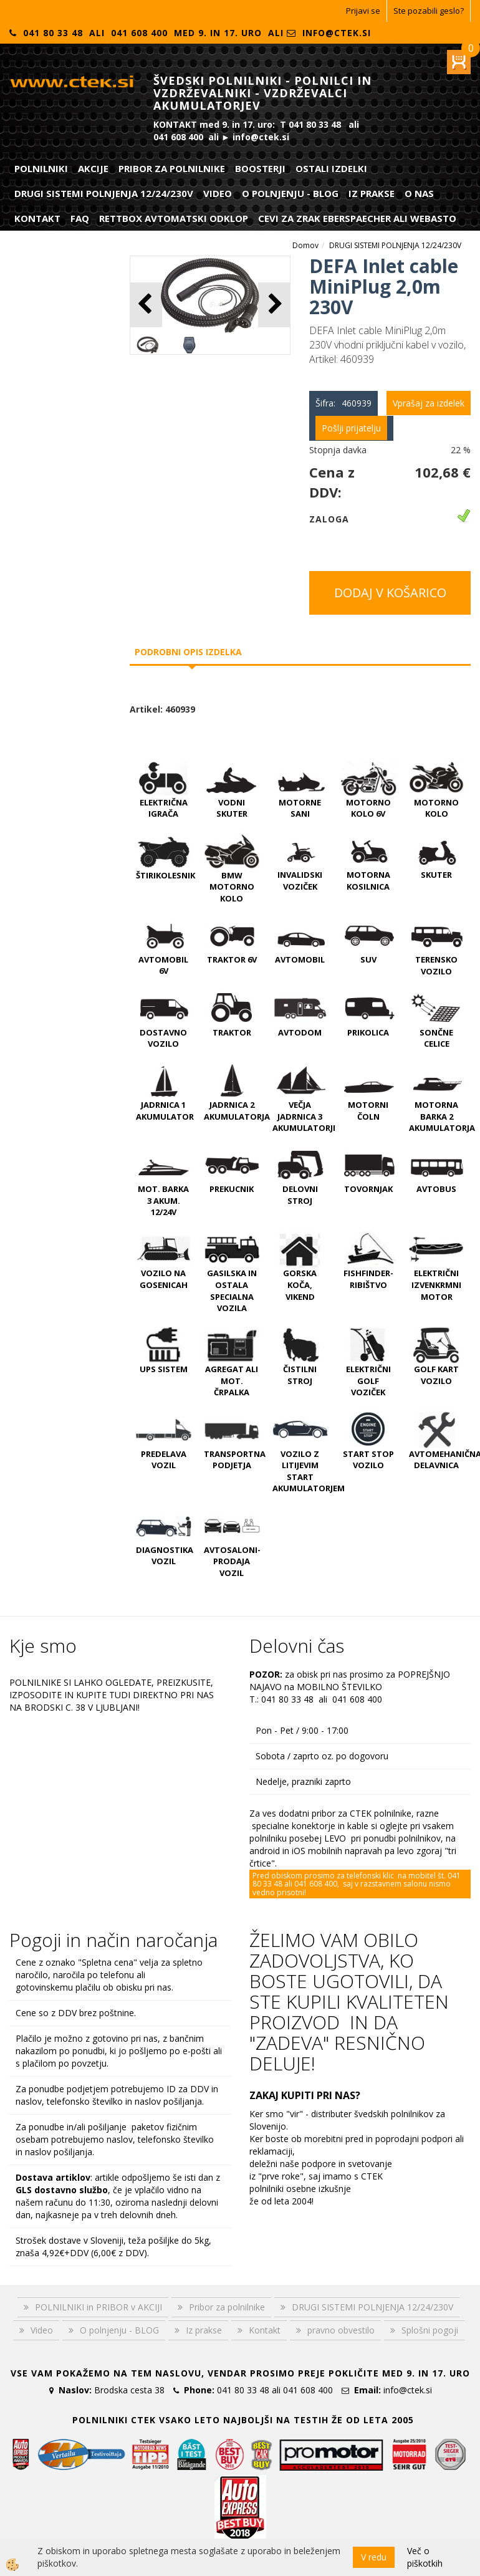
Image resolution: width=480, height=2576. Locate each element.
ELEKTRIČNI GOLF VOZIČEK (368, 1380)
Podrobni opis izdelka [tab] (188, 652)
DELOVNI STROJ (300, 1194)
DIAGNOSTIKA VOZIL (164, 1555)
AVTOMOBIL (300, 959)
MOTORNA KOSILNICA (368, 880)
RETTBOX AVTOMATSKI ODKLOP (173, 218)
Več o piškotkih (425, 2557)
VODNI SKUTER (231, 808)
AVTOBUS (436, 1188)
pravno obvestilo (341, 2330)
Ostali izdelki (331, 168)
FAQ (79, 218)
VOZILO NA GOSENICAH (164, 1278)
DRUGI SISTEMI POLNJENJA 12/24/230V (103, 193)
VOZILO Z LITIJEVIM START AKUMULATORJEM (308, 1471)
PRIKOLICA (368, 1032)
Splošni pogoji (429, 2330)
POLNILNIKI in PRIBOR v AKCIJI (98, 2307)
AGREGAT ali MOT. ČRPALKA (231, 1380)
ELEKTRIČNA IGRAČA (164, 808)
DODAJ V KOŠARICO (390, 592)
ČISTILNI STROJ (300, 1375)
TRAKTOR (232, 1032)
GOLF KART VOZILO (436, 1375)
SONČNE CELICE (436, 1038)
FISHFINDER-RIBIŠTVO (368, 1278)
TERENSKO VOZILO (436, 965)
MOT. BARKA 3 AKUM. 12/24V (163, 1200)
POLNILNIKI (41, 168)
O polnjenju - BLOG (290, 193)
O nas (419, 193)
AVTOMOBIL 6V (163, 965)
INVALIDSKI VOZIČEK (299, 880)
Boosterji (260, 168)
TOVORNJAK (368, 1188)
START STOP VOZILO (368, 1459)
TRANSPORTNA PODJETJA (235, 1459)
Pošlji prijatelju (351, 428)
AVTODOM (300, 1032)
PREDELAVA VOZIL (163, 1459)
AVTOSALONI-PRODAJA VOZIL (232, 1561)
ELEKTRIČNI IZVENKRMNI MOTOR (436, 1284)
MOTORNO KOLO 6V (368, 808)
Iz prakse (371, 193)
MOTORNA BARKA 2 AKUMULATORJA (442, 1116)
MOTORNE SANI (300, 808)
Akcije (93, 168)
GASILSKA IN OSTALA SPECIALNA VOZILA (232, 1290)
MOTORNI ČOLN (368, 1110)
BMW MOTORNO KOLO (231, 887)
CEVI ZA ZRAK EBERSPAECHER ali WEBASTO (357, 218)
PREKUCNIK (231, 1188)
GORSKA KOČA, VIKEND (300, 1284)
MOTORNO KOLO (436, 808)
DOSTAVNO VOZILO (163, 1038)
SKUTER (436, 874)
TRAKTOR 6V (232, 959)
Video (217, 193)
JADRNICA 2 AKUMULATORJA (237, 1110)
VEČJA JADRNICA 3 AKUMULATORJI (303, 1116)
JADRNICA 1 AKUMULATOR (165, 1110)
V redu (373, 2557)
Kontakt (37, 218)
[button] (274, 304)
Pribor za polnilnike (171, 168)
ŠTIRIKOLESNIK (165, 875)
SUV (368, 959)
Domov (305, 245)
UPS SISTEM (164, 1369)
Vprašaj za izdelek (428, 403)
